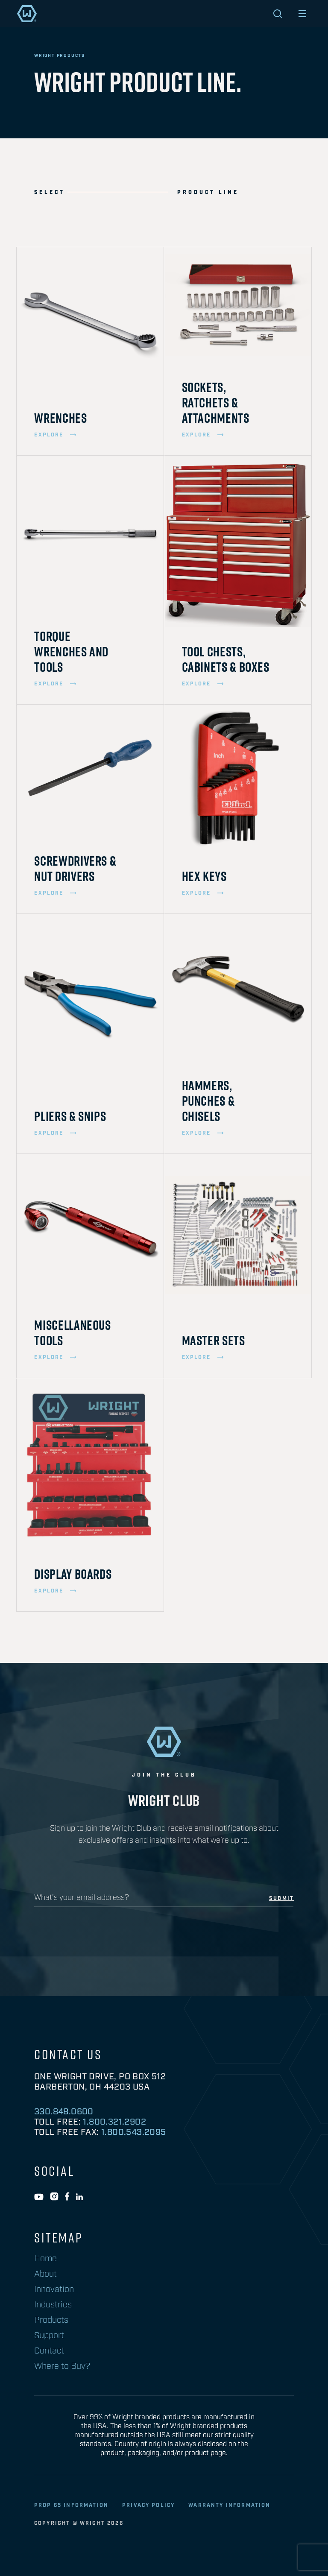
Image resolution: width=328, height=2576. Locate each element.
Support (49, 2335)
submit (281, 1899)
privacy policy (148, 2505)
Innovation (54, 2289)
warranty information (229, 2505)
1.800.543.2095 (133, 2132)
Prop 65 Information (71, 2505)
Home (45, 2258)
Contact (49, 2350)
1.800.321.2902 (114, 2122)
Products (51, 2320)
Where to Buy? (62, 2366)
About (45, 2274)
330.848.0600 (64, 2111)
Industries (53, 2304)
